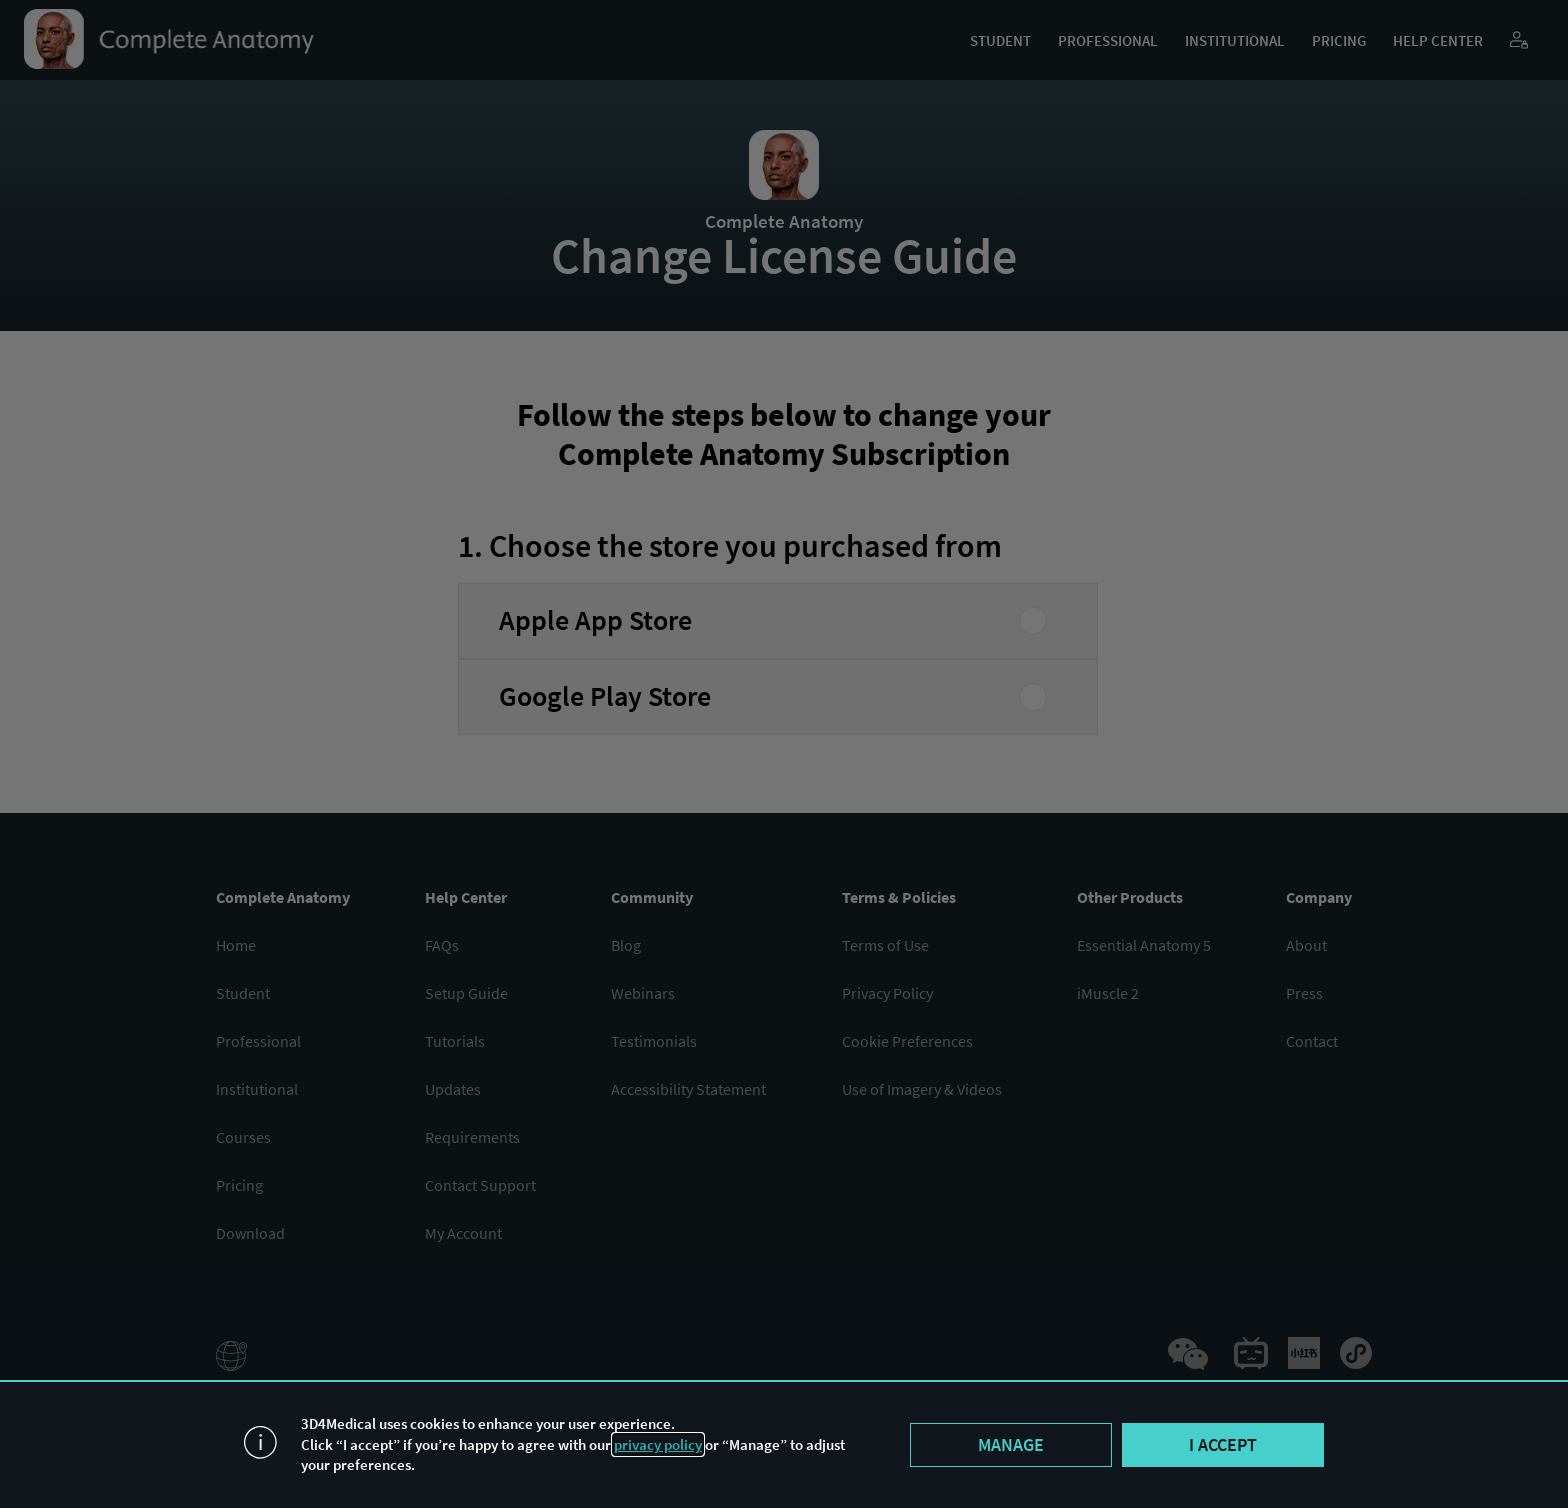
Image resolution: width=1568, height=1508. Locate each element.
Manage (1011, 1444)
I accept (1223, 1444)
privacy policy (658, 1444)
